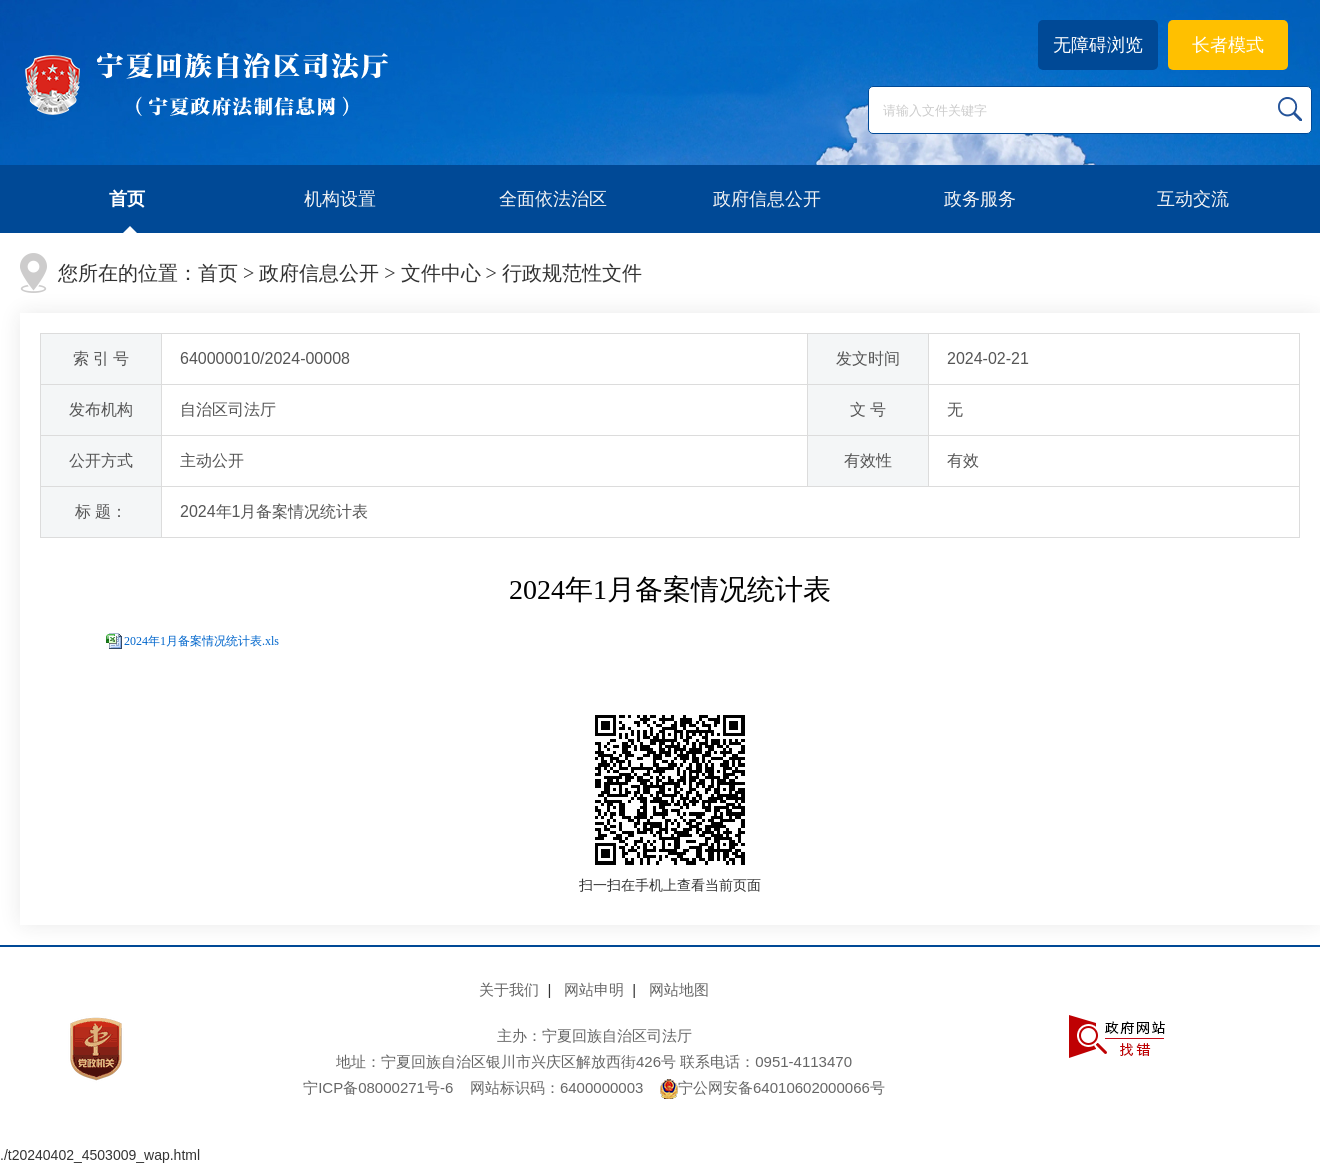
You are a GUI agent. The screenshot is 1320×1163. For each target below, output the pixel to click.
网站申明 (594, 989)
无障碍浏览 (1098, 45)
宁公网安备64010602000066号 (772, 1087)
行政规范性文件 (572, 273)
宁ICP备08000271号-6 (378, 1087)
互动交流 (1193, 199)
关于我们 (509, 989)
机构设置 (340, 199)
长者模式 (1228, 45)
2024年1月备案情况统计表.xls (201, 641)
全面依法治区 (553, 199)
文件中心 (441, 273)
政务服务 (980, 199)
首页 (127, 199)
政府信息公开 (767, 199)
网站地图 (679, 989)
